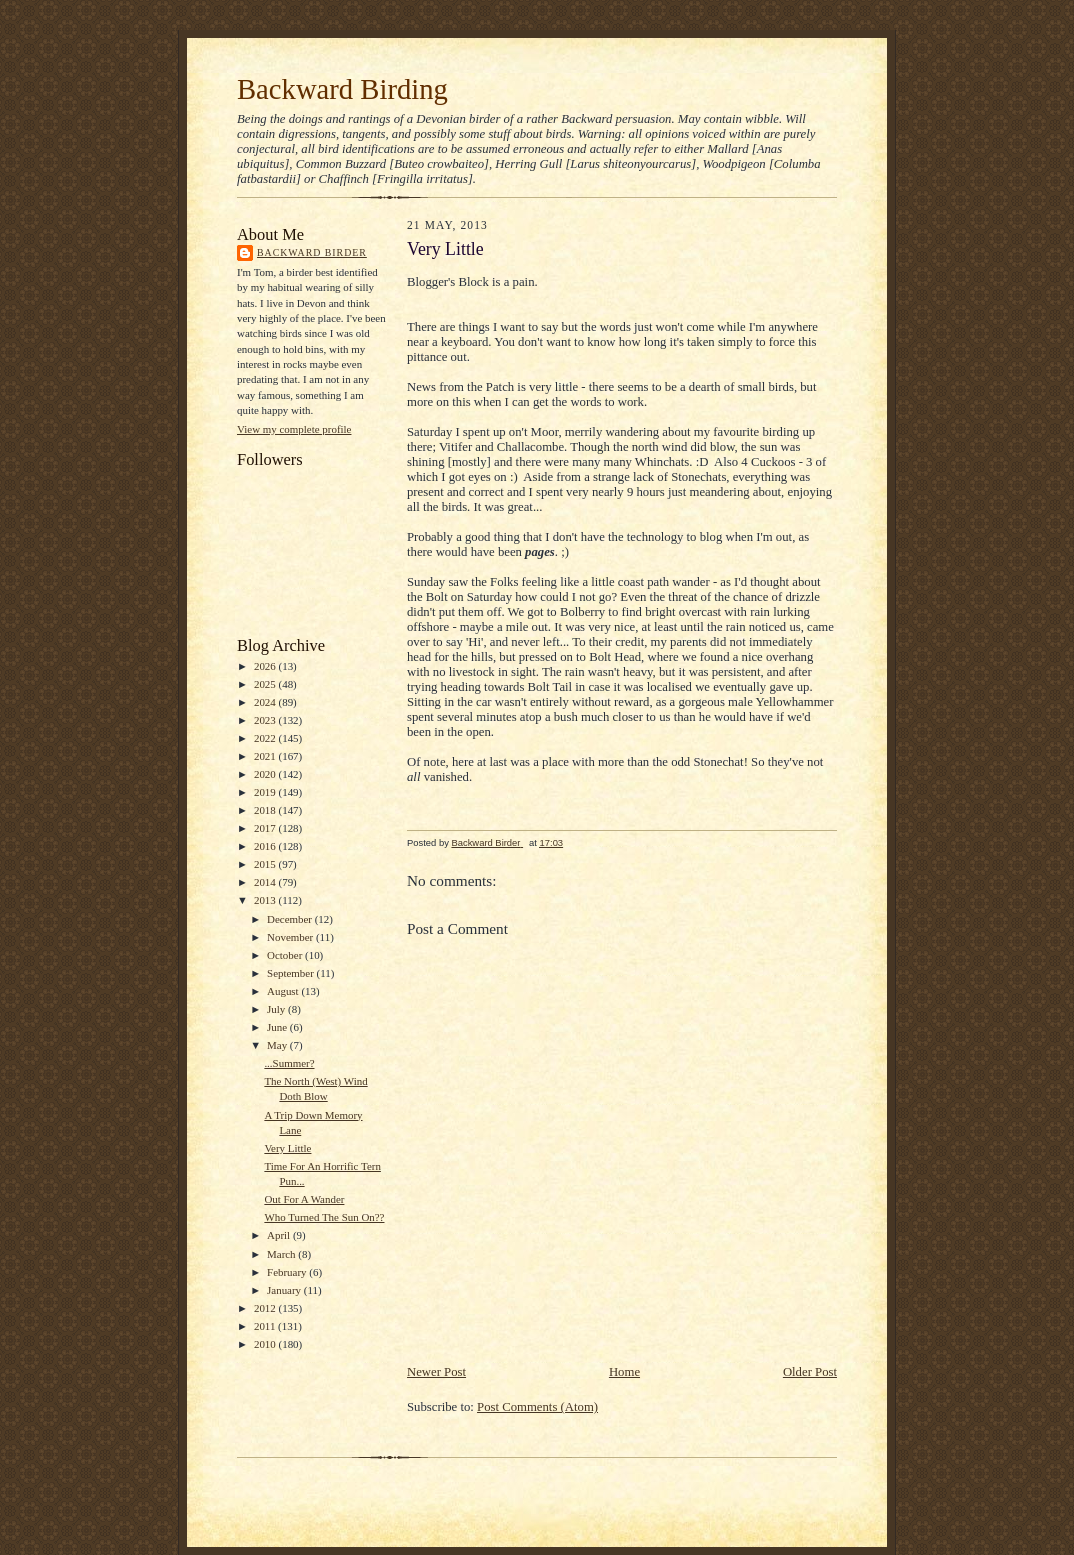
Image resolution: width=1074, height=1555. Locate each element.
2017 (266, 828)
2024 (266, 702)
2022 (266, 738)
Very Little (287, 1148)
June (278, 1027)
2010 (266, 1344)
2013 (266, 900)
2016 (266, 846)
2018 (266, 810)
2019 (266, 792)
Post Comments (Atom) (537, 1407)
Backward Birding (342, 89)
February (288, 1272)
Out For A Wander (304, 1199)
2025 (266, 684)
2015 (266, 864)
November (291, 937)
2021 (266, 756)
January (285, 1290)
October (286, 955)
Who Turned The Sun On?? (324, 1217)
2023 (266, 720)
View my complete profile (294, 429)
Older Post (810, 1372)
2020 (266, 774)
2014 (266, 882)
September (292, 973)
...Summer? (289, 1063)
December (291, 919)
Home (624, 1372)
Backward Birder (312, 252)
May (278, 1045)
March (282, 1254)
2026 (266, 666)
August (284, 991)
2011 (266, 1326)
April (280, 1235)
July (277, 1009)
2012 (266, 1308)
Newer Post (436, 1372)
